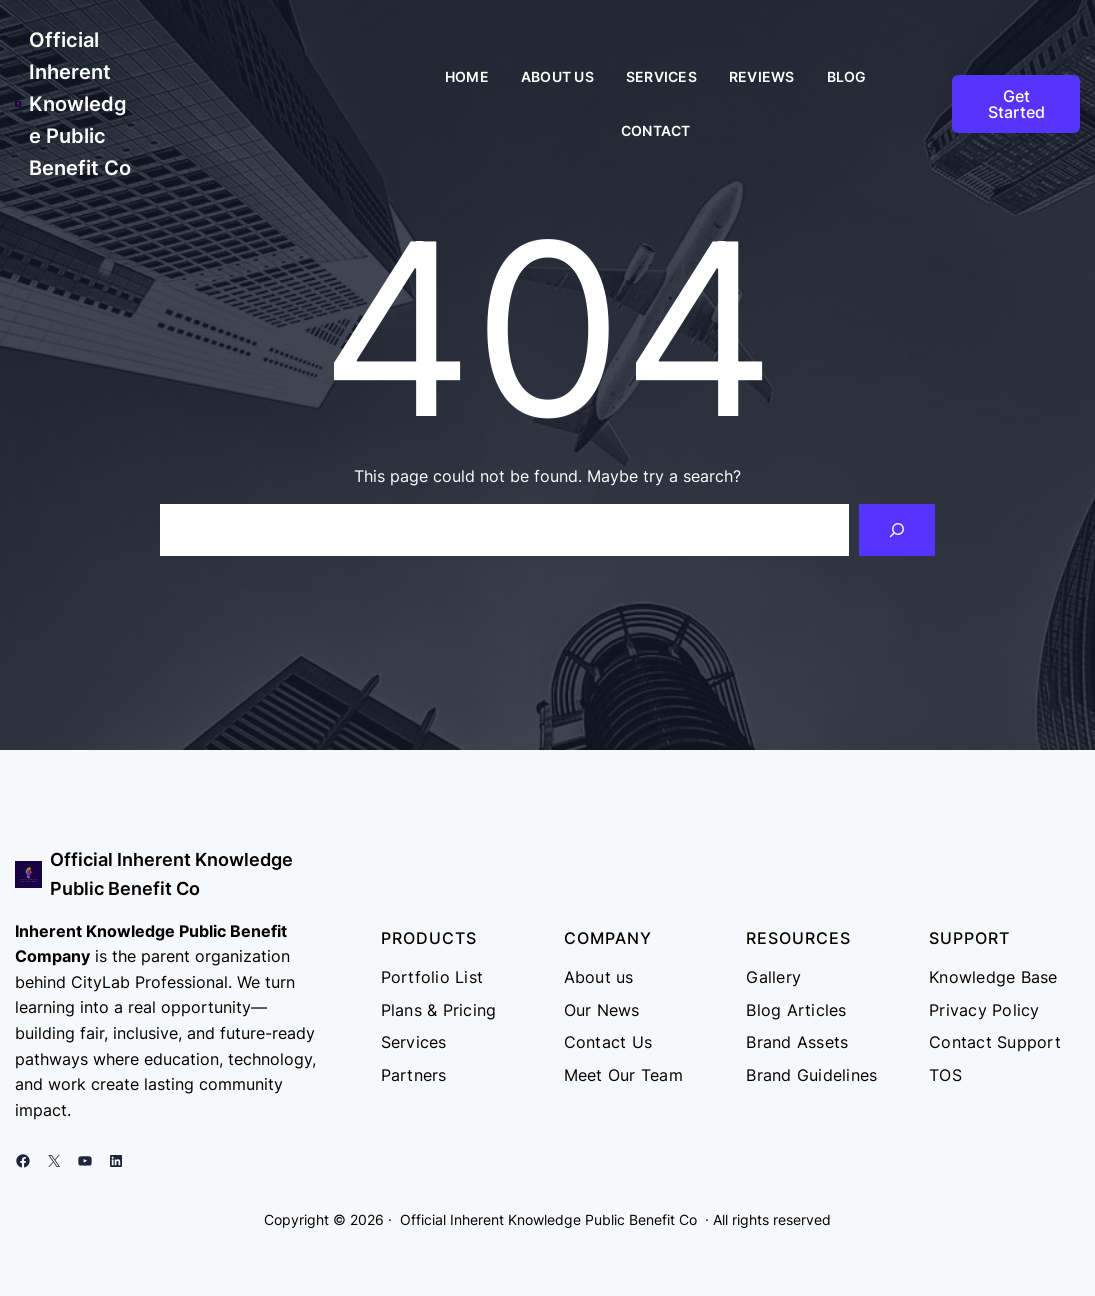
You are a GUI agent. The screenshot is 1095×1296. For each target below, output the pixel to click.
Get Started (1016, 104)
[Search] (897, 530)
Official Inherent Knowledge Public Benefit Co (80, 104)
